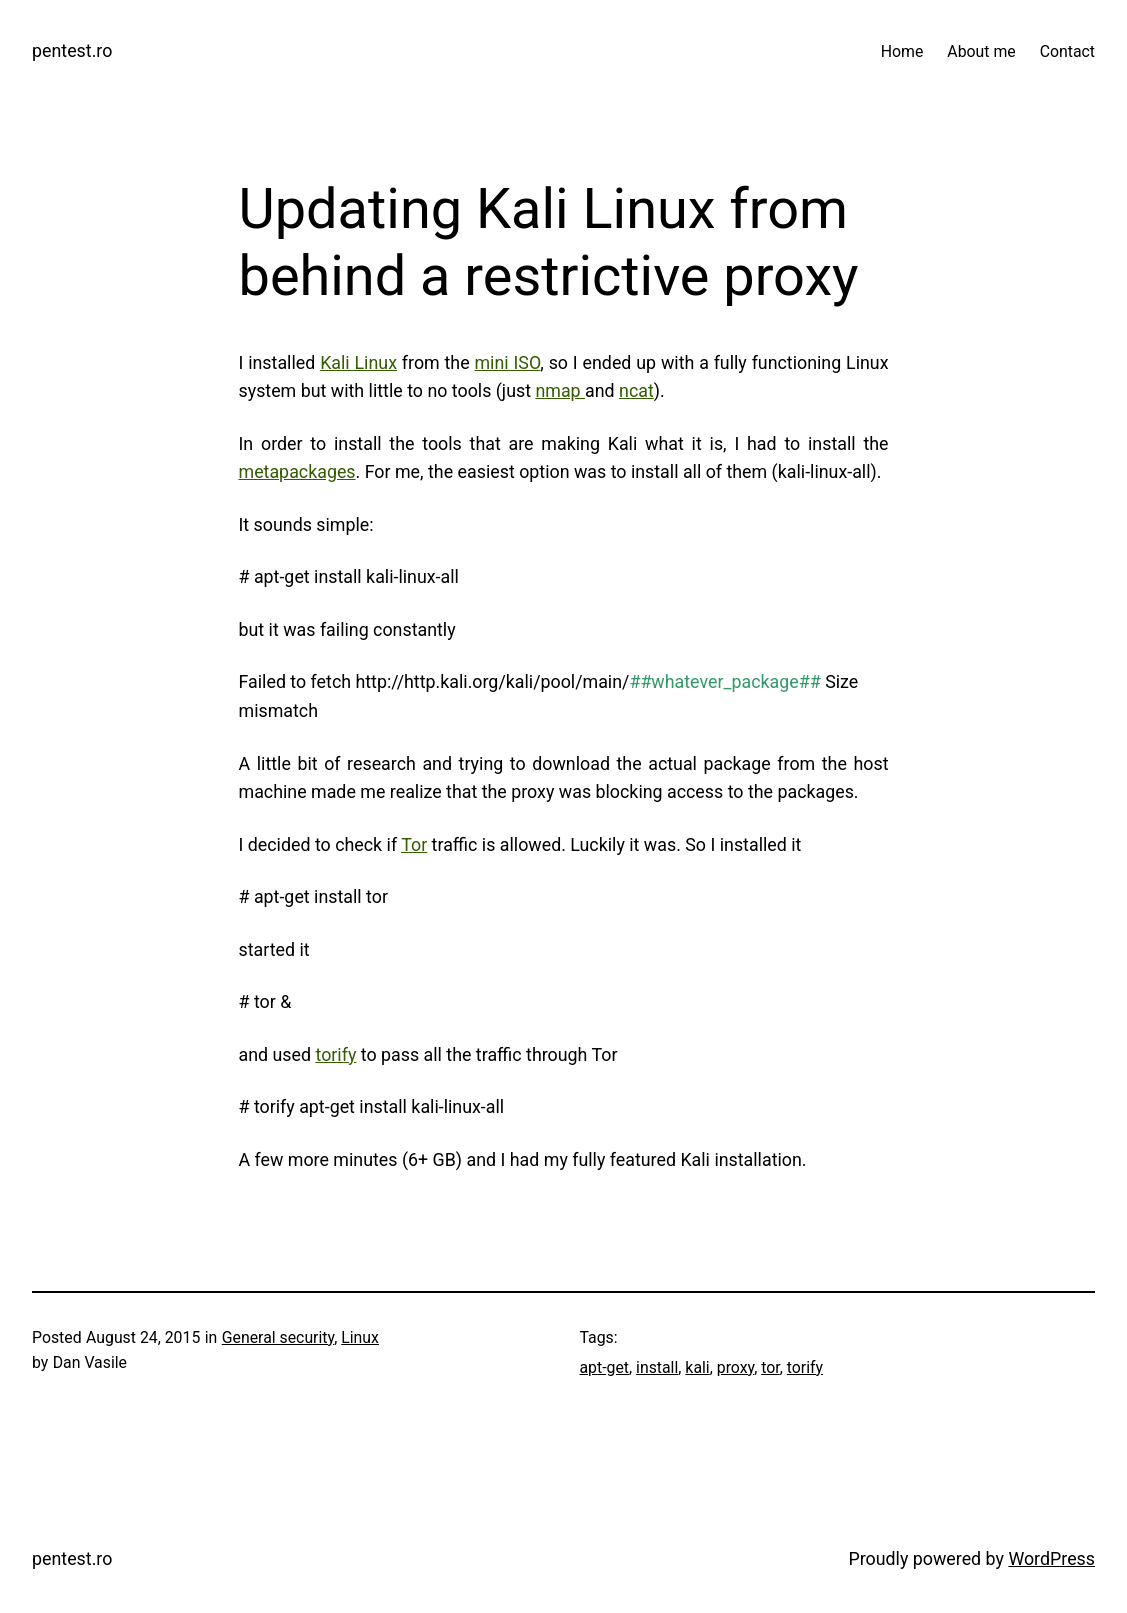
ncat (636, 390)
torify (335, 1054)
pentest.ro (72, 50)
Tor (414, 844)
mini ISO (507, 362)
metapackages (297, 471)
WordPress (1051, 1558)
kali (697, 1367)
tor (770, 1367)
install (657, 1367)
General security (278, 1337)
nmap (560, 390)
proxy (735, 1367)
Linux (360, 1337)
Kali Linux (358, 362)
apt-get (605, 1367)
